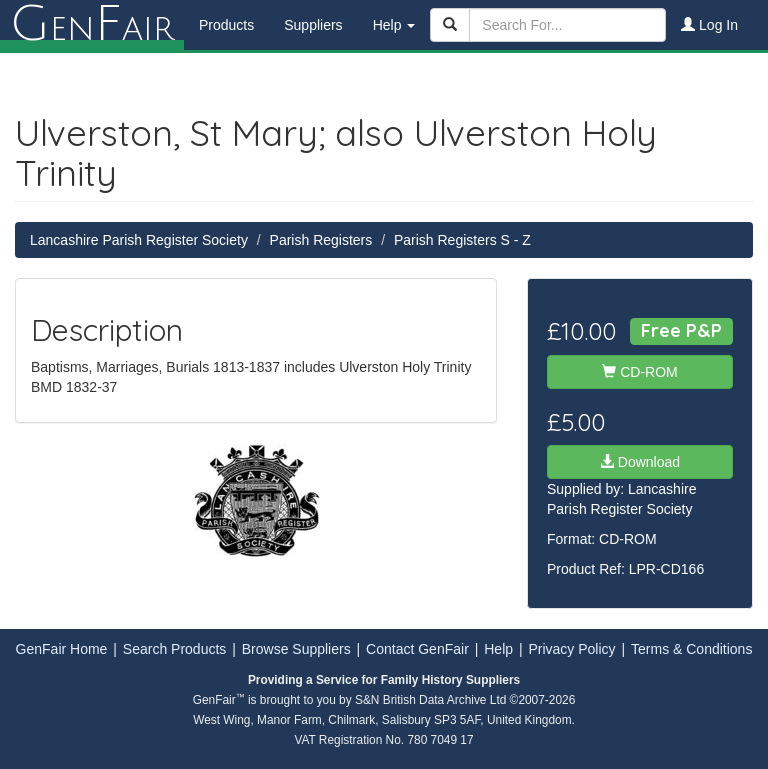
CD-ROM (639, 372)
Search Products (175, 649)
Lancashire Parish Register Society (139, 240)
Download (640, 462)
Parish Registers (321, 240)
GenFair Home (62, 649)
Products (226, 25)
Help (498, 649)
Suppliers (313, 25)
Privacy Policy (571, 649)
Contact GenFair (417, 649)
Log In (709, 25)
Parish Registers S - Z (462, 240)
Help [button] (394, 25)
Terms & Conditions (691, 649)
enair (92, 25)
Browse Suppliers (296, 649)
